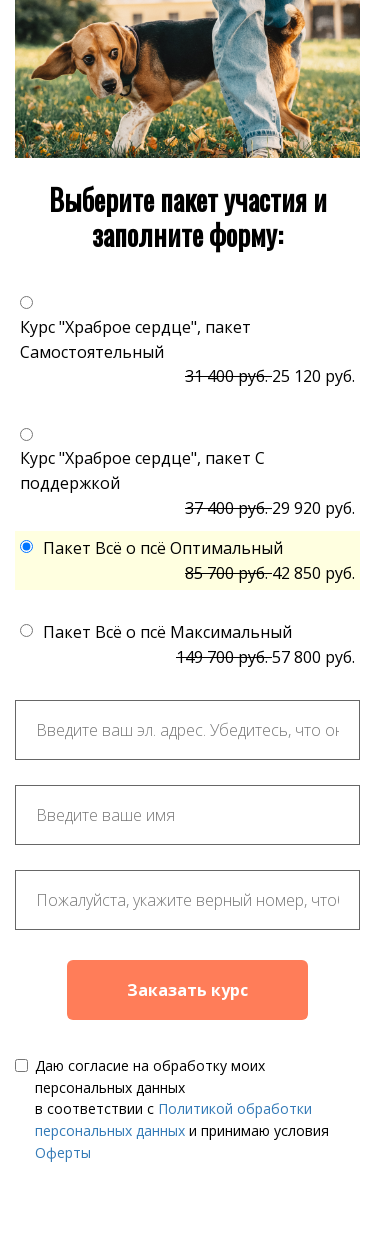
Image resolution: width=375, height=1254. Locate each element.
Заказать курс (187, 990)
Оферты (63, 1152)
